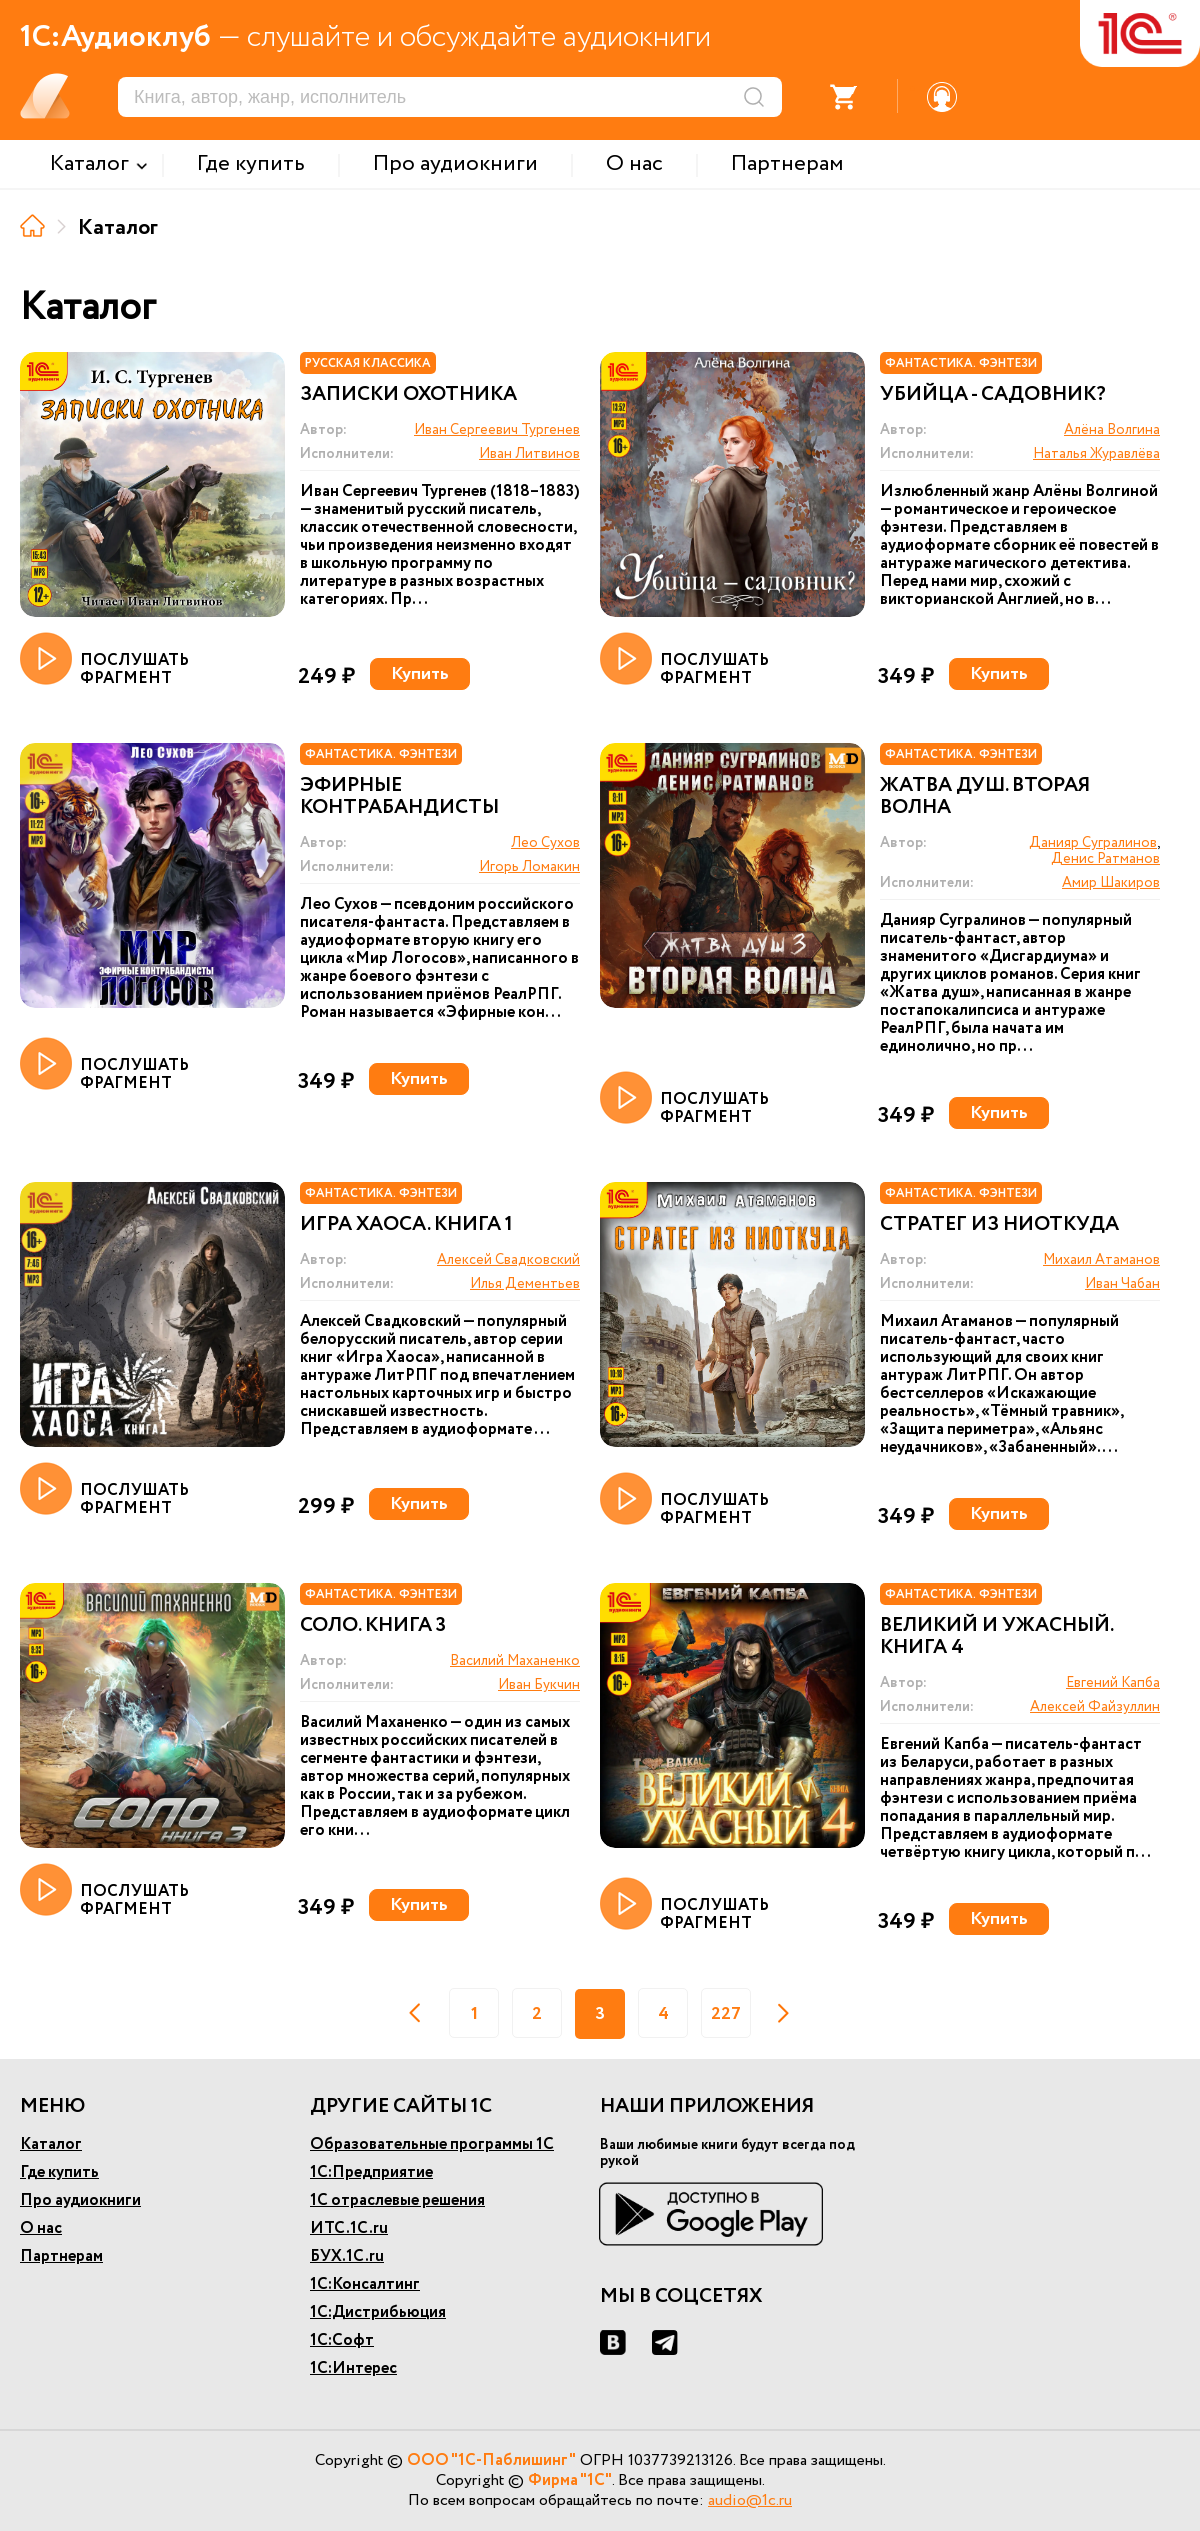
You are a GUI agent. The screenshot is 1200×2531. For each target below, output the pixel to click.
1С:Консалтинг (365, 2284)
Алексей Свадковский (508, 1260)
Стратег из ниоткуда (999, 1225)
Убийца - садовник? (993, 395)
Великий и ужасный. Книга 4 (996, 1637)
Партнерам (61, 2256)
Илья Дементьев (525, 1284)
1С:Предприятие (371, 2172)
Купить (420, 674)
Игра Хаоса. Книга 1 (406, 1225)
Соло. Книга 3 (373, 1626)
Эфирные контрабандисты (399, 797)
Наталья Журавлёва (1096, 454)
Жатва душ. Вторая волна (985, 797)
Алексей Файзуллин (1095, 1707)
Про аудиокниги (80, 2200)
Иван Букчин (539, 1685)
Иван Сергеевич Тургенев (497, 430)
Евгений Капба (1113, 1683)
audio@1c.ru (750, 2500)
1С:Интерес (353, 2368)
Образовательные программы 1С (432, 2144)
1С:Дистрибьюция (378, 2312)
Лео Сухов (545, 843)
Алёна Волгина (1112, 430)
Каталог (51, 2144)
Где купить (59, 2172)
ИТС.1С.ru (349, 2228)
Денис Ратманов (1105, 859)
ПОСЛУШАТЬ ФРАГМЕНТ (104, 660)
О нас (41, 2228)
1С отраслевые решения (397, 2200)
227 (726, 2014)
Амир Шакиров (1111, 883)
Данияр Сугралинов (1093, 843)
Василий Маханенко (515, 1661)
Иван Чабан (1122, 1284)
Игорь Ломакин (529, 867)
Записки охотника (408, 395)
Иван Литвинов (529, 454)
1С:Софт (342, 2340)
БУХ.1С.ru (347, 2256)
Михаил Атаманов (1101, 1260)
